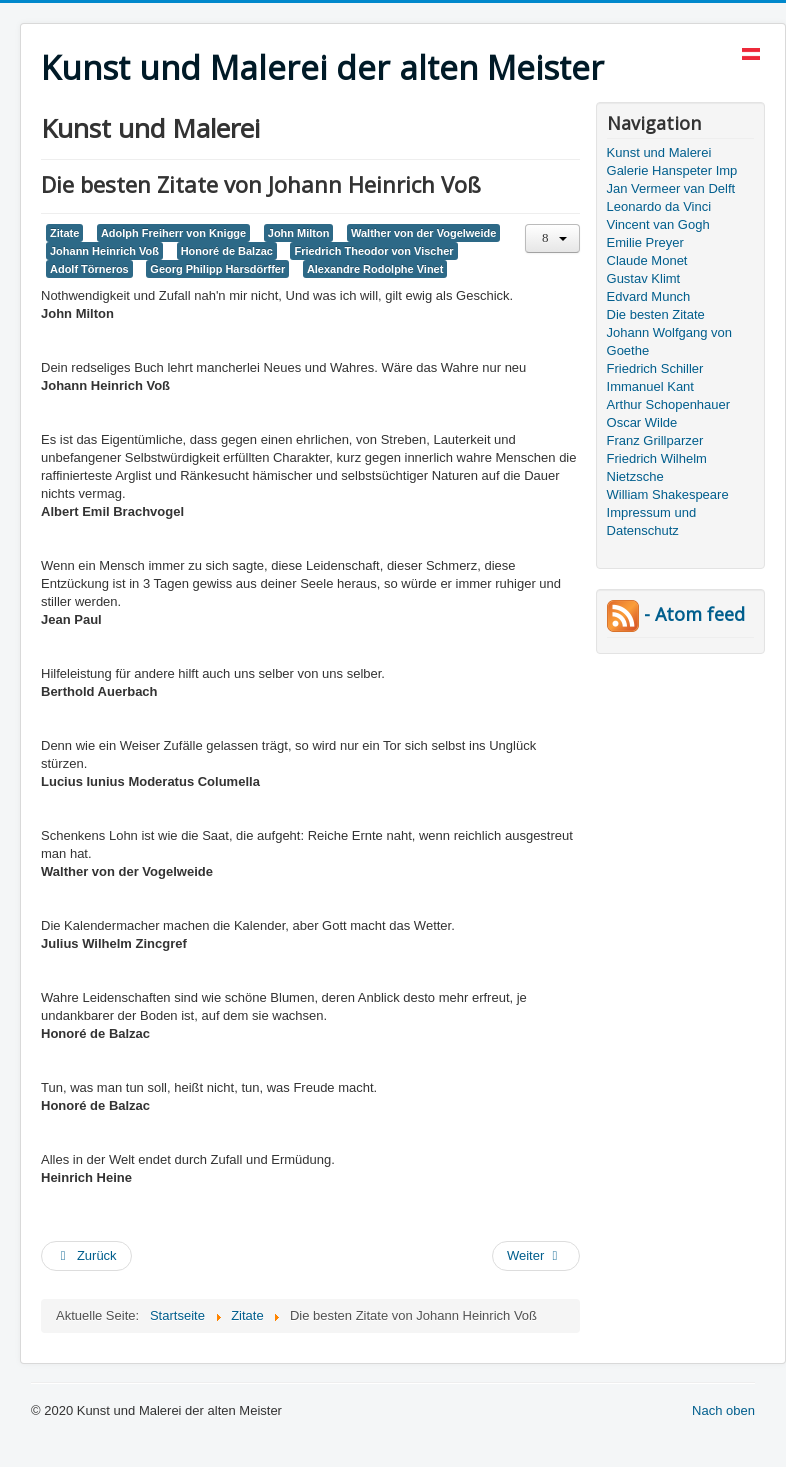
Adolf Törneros (89, 269)
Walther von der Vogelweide (423, 233)
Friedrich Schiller (655, 368)
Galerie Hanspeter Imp (672, 170)
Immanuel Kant (650, 386)
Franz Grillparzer (655, 440)
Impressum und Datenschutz (652, 521)
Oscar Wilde (642, 422)
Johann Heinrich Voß (104, 251)
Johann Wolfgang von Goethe (670, 341)
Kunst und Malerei (659, 152)
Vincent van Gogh (658, 224)
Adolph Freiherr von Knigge (173, 233)
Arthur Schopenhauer (669, 404)
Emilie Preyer (645, 242)
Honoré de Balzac (227, 251)
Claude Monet (647, 260)
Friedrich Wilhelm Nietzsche (657, 467)
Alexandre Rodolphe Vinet (375, 269)
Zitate (64, 233)
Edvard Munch (649, 296)
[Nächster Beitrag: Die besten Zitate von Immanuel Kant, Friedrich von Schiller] (536, 1256)
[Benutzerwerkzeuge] (552, 238)
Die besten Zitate (656, 314)
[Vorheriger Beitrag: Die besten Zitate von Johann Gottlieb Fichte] (86, 1256)
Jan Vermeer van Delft (671, 188)
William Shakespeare (668, 494)
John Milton (299, 233)
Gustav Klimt (644, 278)
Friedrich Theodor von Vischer (373, 251)
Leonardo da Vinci (659, 206)
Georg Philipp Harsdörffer (217, 269)
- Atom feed (676, 614)
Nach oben (723, 1410)
